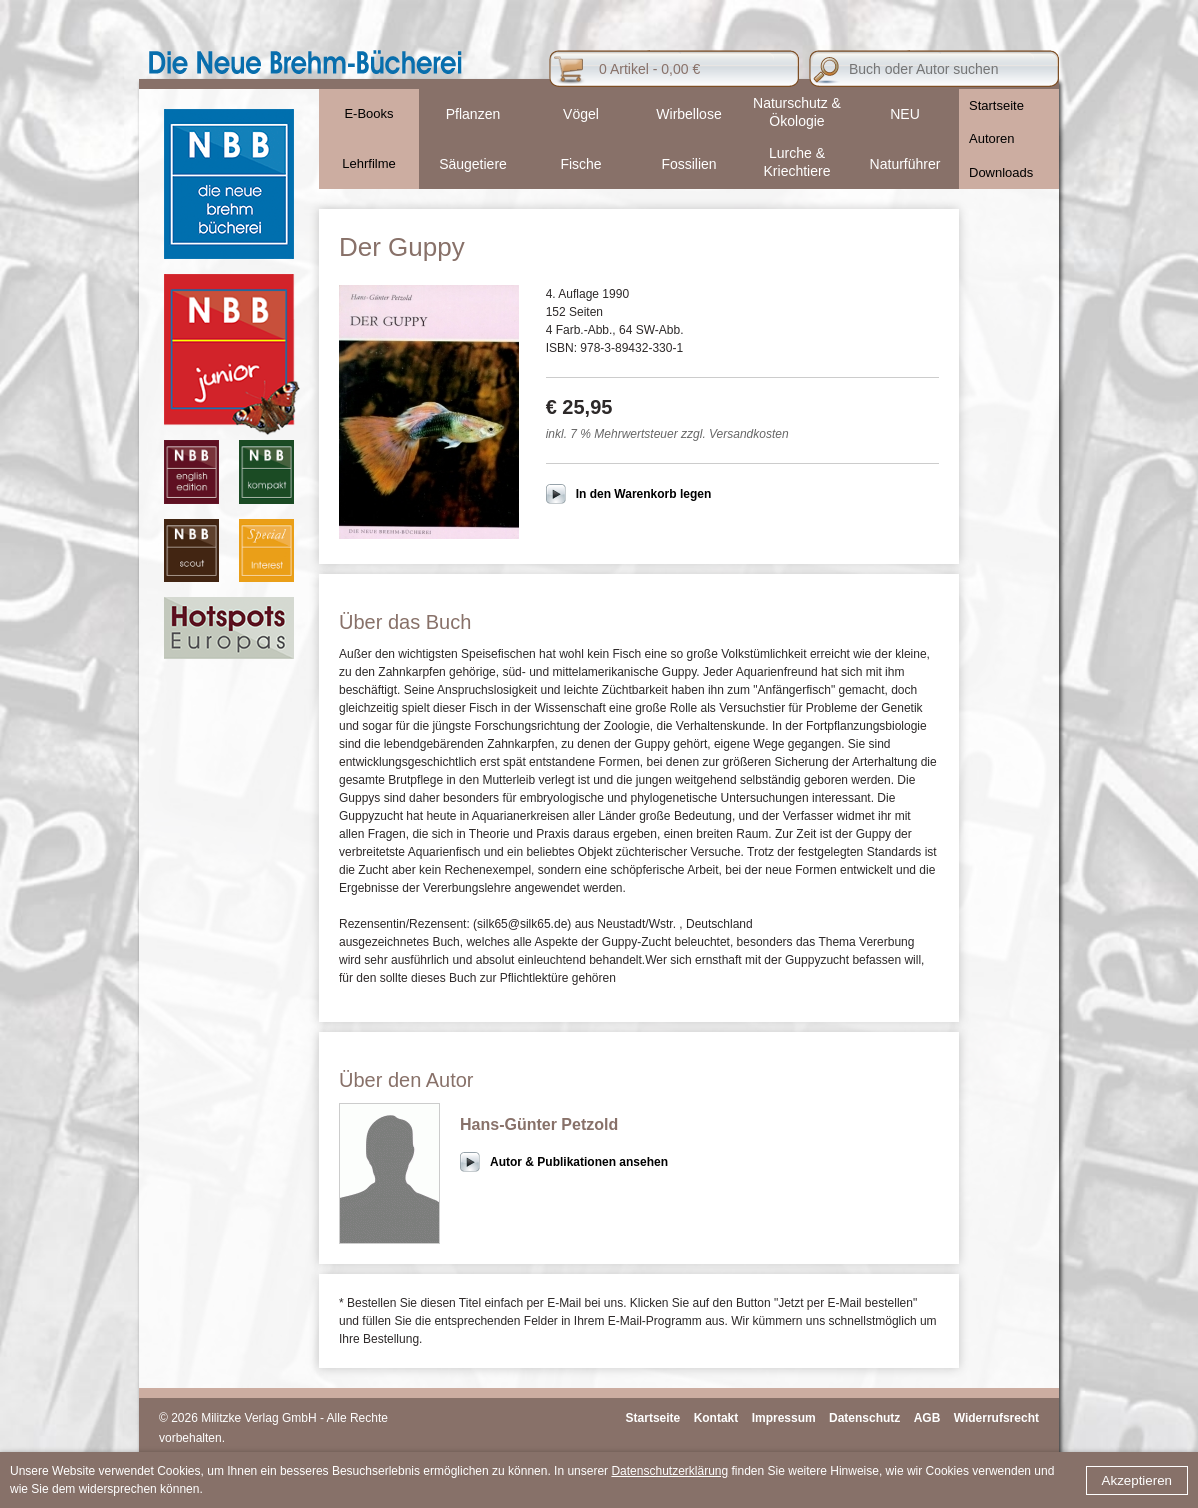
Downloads (1001, 172)
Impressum (784, 1418)
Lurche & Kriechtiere (797, 162)
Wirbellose (688, 114)
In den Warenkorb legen (644, 494)
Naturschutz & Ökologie (797, 112)
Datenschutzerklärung (669, 1471)
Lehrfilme (368, 163)
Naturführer (905, 164)
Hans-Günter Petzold (539, 1124)
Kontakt (716, 1418)
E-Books (368, 113)
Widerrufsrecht (996, 1418)
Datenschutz (864, 1418)
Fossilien (688, 164)
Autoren (992, 138)
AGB (927, 1418)
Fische (580, 164)
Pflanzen (473, 114)
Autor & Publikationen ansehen (579, 1162)
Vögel (581, 114)
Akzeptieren (1137, 1480)
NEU (905, 114)
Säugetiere (473, 164)
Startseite (996, 105)
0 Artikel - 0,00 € (649, 69)
